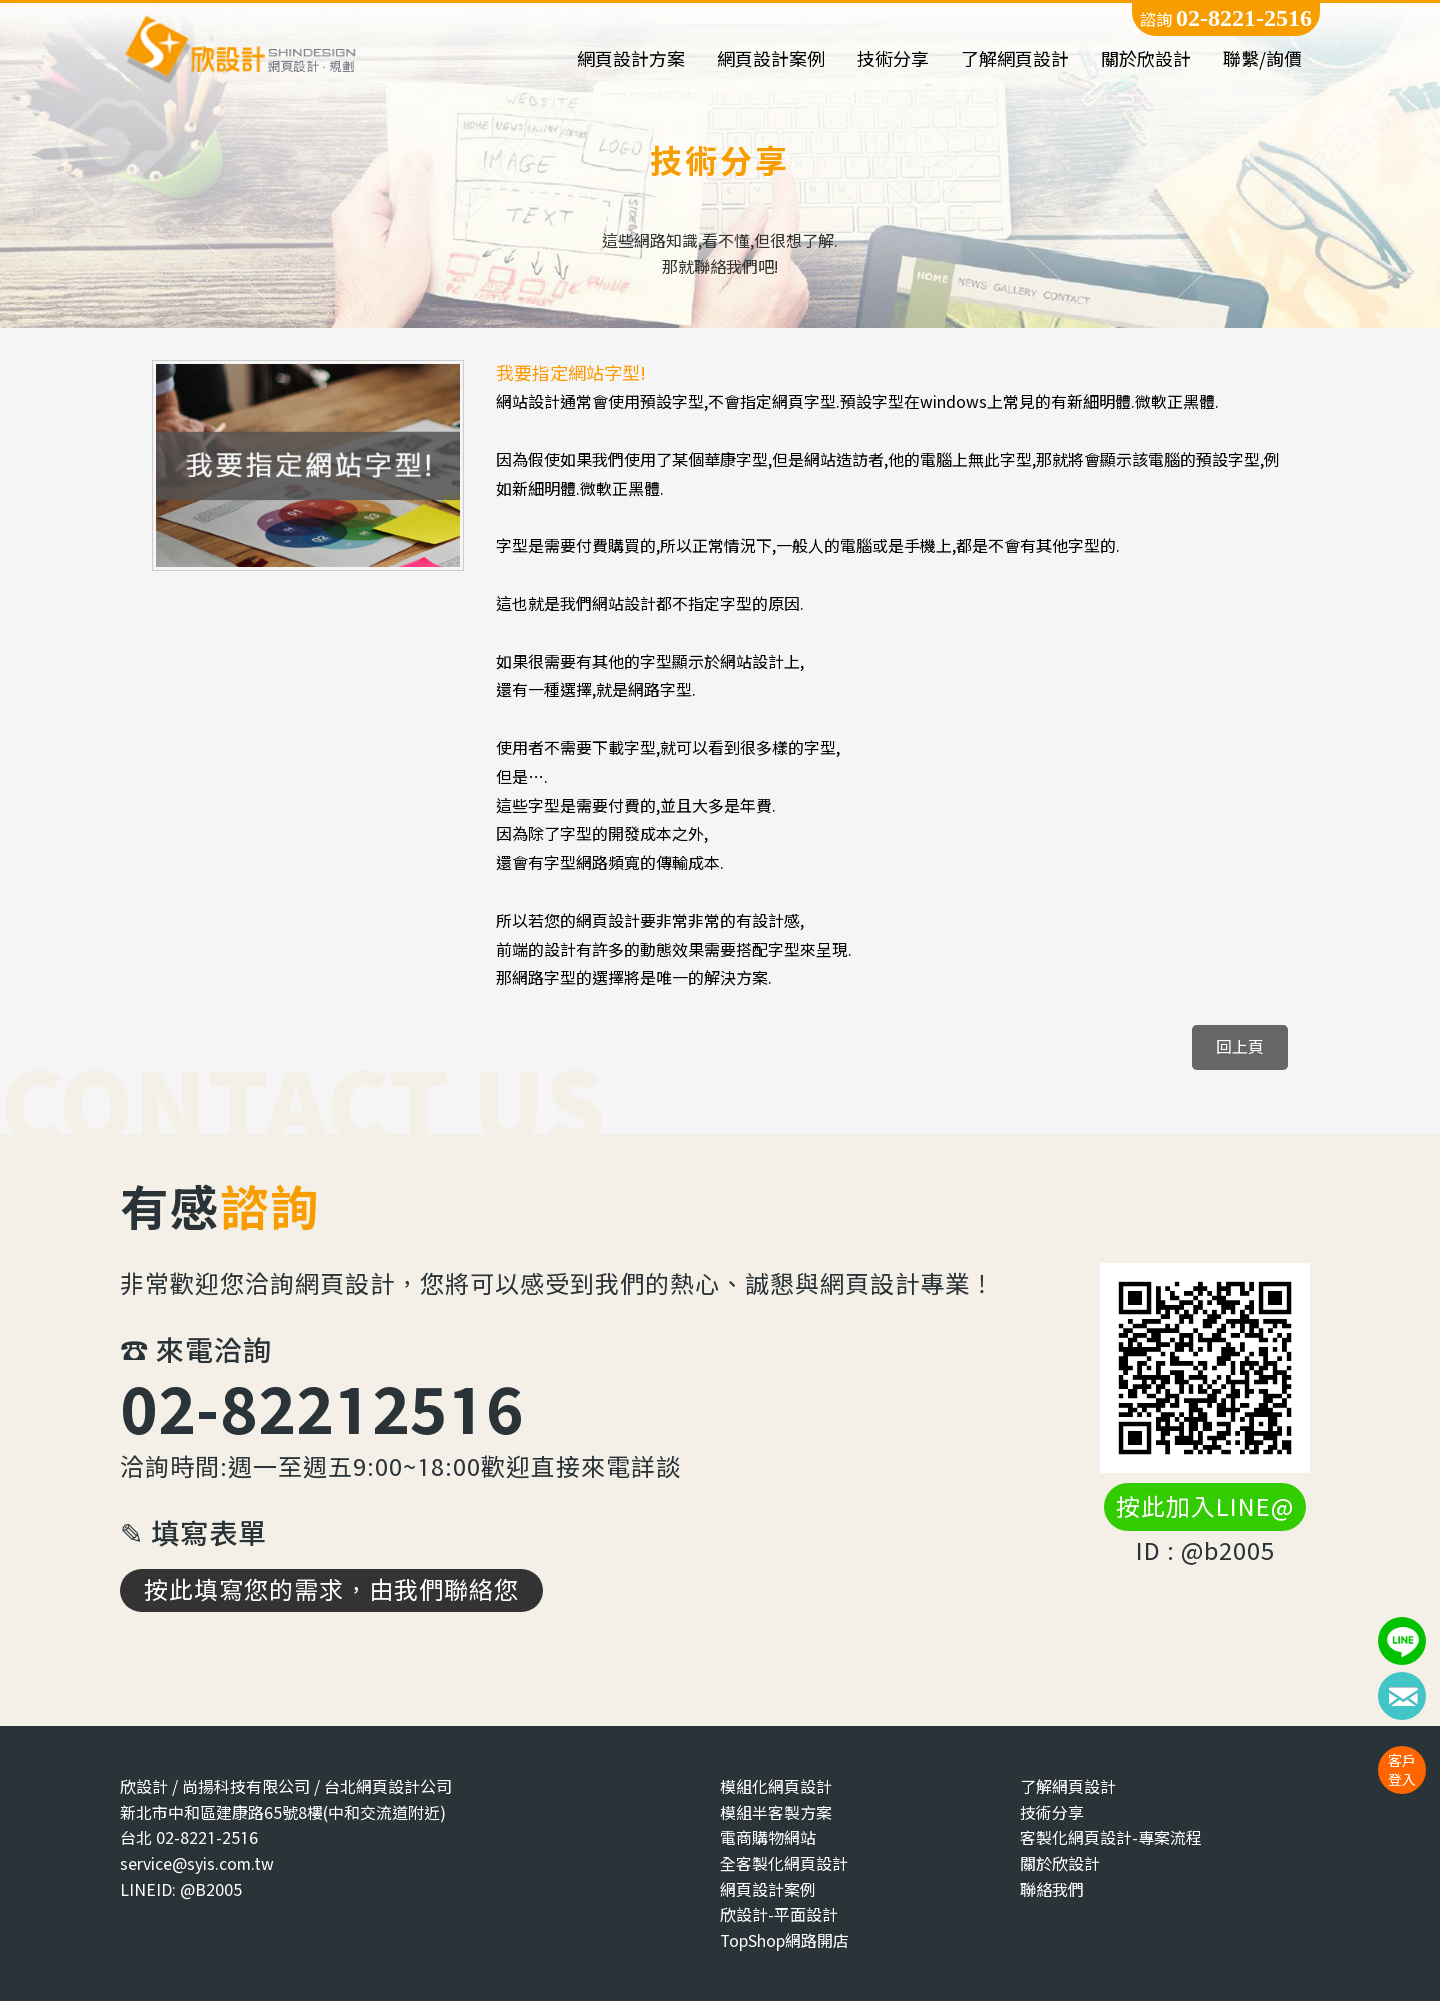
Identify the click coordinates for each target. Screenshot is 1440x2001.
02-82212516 (322, 1408)
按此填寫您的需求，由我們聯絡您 (331, 1590)
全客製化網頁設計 (784, 1863)
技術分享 (893, 59)
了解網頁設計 (1015, 59)
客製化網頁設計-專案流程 (1111, 1837)
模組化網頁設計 (776, 1786)
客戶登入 (1402, 1769)
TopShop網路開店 (784, 1940)
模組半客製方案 (776, 1812)
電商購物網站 (768, 1837)
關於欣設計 (1146, 59)
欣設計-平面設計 (779, 1914)
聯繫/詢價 (1262, 59)
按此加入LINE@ (1205, 1507)
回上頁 (1240, 1046)
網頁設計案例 (771, 59)
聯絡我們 (1052, 1889)
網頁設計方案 (631, 59)
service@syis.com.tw (197, 1863)
